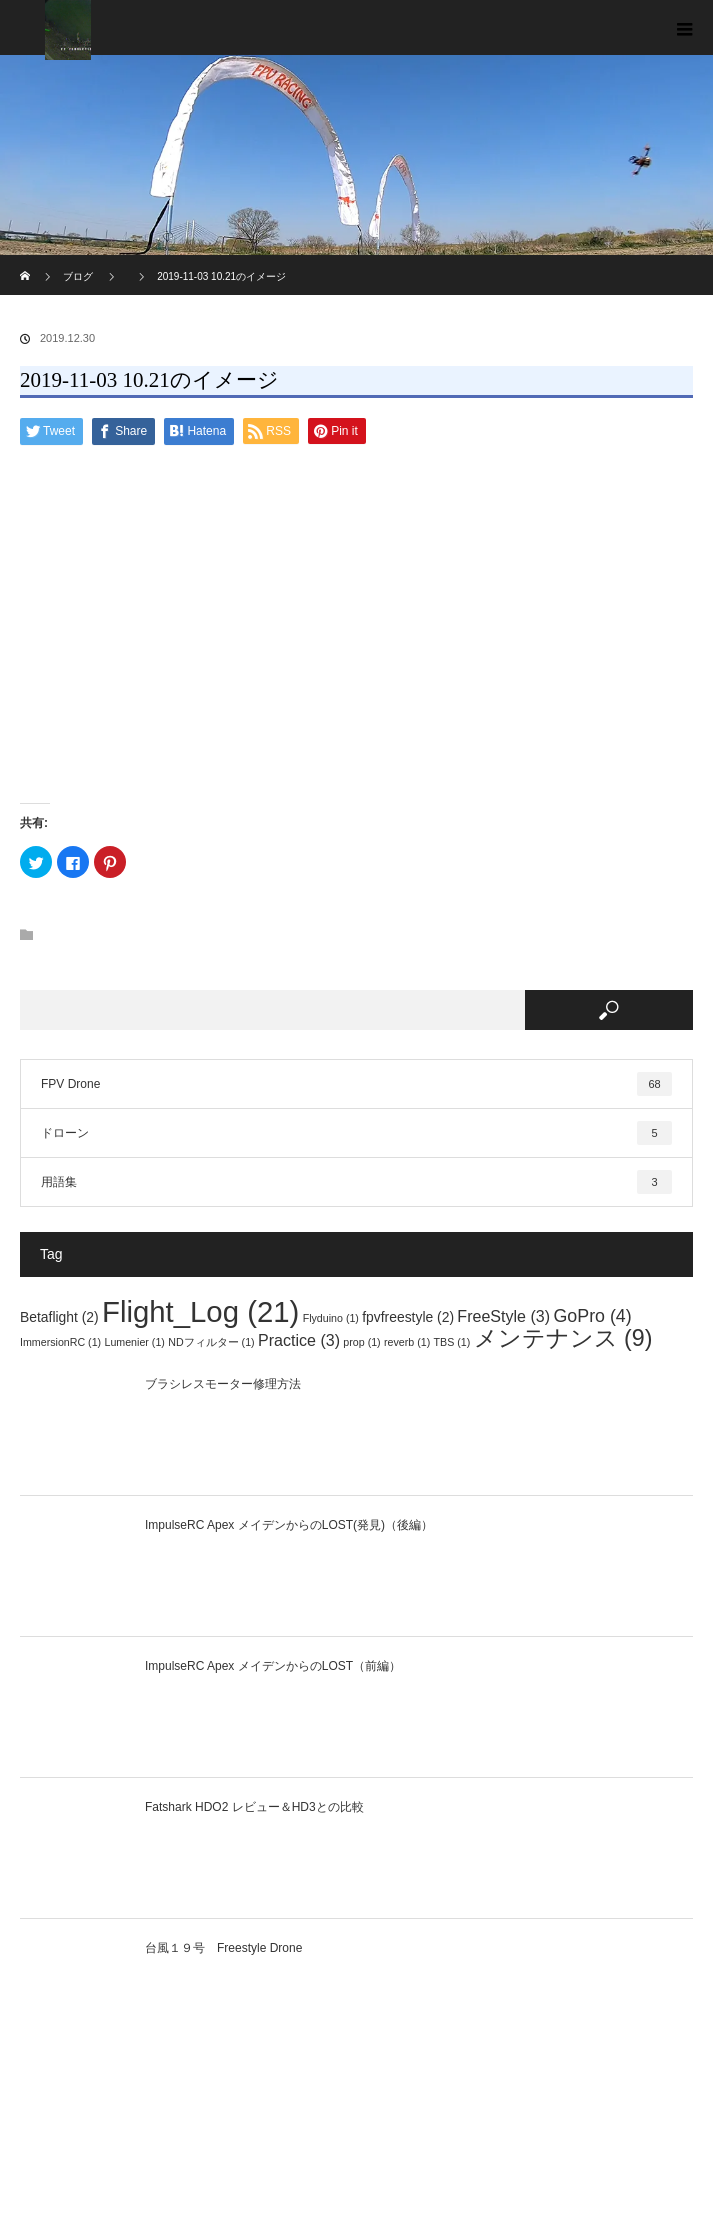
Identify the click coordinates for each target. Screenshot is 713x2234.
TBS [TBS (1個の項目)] (452, 1342)
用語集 (356, 1182)
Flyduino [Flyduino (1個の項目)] (331, 1318)
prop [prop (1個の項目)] (361, 1342)
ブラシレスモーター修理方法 (223, 1384)
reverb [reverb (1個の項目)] (407, 1342)
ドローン (356, 1133)
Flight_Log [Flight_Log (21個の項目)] (200, 1311)
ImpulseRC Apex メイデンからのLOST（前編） (273, 1666)
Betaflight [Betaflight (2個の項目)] (59, 1317)
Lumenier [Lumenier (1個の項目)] (134, 1342)
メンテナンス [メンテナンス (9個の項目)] (563, 1338)
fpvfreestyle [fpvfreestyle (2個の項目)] (408, 1317)
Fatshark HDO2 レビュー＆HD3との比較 (254, 1807)
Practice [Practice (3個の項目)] (299, 1340)
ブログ (78, 276)
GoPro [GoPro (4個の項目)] (592, 1316)
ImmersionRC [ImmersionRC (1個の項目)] (60, 1342)
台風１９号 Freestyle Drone (223, 1948)
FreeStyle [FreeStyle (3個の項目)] (503, 1316)
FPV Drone (356, 1084)
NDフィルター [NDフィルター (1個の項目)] (211, 1342)
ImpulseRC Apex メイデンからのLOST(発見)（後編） (289, 1525)
